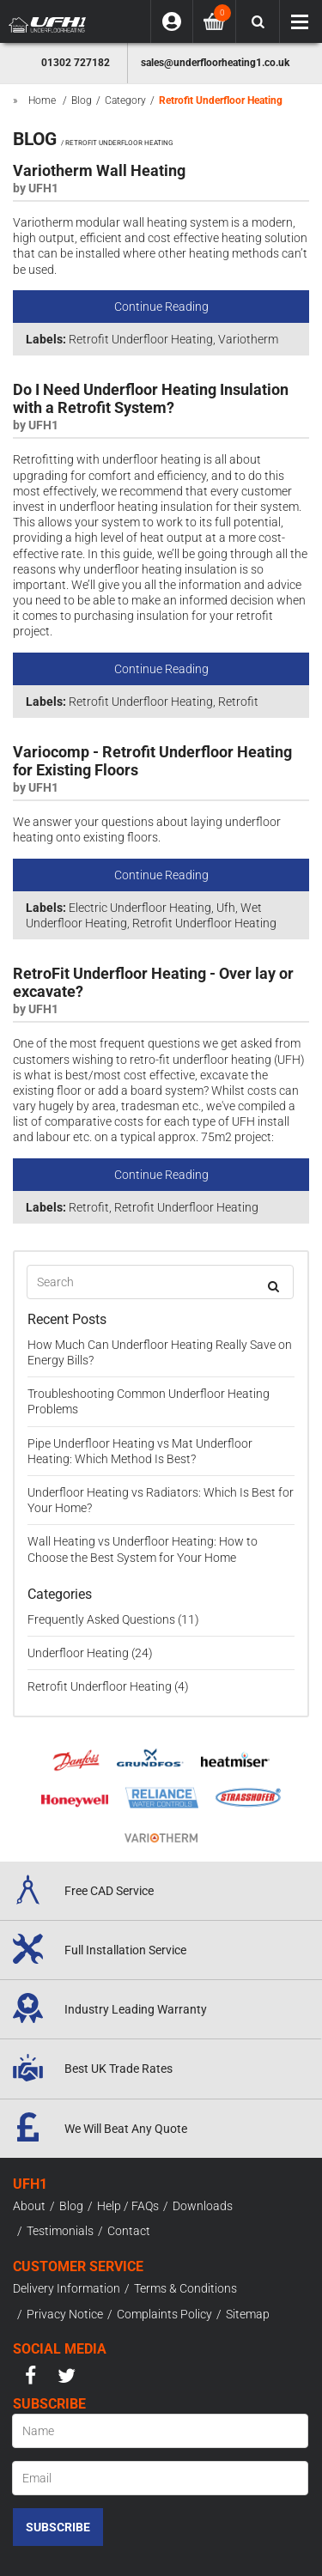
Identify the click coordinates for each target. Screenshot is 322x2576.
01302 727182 (75, 63)
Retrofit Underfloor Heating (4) (108, 1686)
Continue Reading (161, 306)
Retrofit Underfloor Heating (141, 339)
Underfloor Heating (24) (90, 1653)
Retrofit (238, 701)
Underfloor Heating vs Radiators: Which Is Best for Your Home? (160, 1500)
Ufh (225, 907)
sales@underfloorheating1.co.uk (215, 63)
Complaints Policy (164, 2314)
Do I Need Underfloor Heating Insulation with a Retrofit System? (151, 398)
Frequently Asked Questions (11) (113, 1619)
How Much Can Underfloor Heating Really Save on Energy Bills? (159, 1352)
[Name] (160, 2431)
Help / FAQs (128, 2206)
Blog (71, 2206)
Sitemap (248, 2314)
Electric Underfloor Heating (140, 907)
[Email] (160, 2478)
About (29, 2206)
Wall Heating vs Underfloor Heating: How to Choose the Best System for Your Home (142, 1549)
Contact (128, 2231)
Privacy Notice (65, 2314)
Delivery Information (66, 2288)
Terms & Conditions (185, 2288)
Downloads (203, 2206)
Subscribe (58, 2527)
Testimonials (60, 2231)
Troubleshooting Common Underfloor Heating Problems (148, 1401)
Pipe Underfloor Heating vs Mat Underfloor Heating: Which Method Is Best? (139, 1451)
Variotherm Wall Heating (99, 170)
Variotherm (248, 339)
